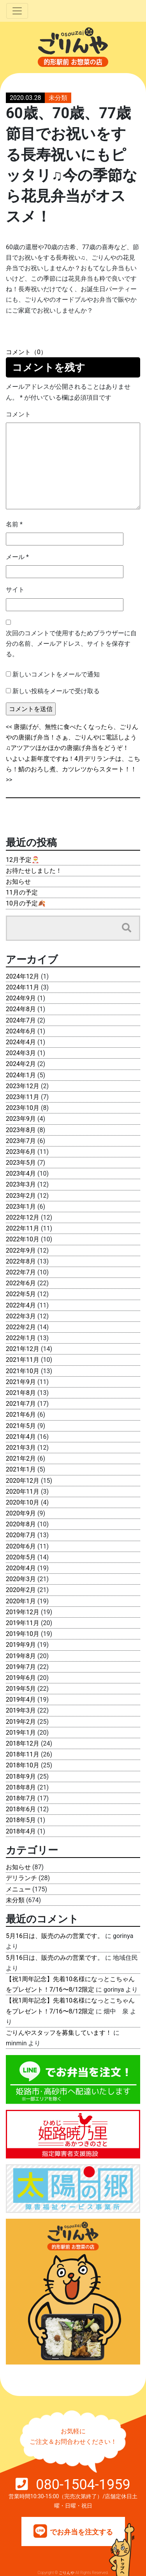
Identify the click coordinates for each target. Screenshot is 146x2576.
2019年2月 (21, 1721)
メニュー (18, 1889)
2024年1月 (21, 1075)
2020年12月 (22, 1480)
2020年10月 (22, 1502)
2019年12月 (22, 1612)
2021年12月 (22, 1349)
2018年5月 (21, 1820)
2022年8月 (21, 1261)
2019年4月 (21, 1699)
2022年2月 (21, 1327)
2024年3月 (21, 1053)
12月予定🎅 (22, 859)
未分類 (58, 97)
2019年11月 (22, 1623)
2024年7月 (21, 1020)
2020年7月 (21, 1535)
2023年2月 (21, 1195)
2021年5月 (21, 1426)
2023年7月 (21, 1141)
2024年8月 (21, 1009)
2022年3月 (21, 1316)
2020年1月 (21, 1601)
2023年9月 (21, 1118)
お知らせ (18, 881)
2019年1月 (21, 1732)
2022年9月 (21, 1250)
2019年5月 (21, 1688)
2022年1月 (21, 1338)
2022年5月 (21, 1294)
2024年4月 (21, 1042)
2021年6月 (21, 1414)
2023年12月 (22, 1086)
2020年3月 (21, 1579)
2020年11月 (22, 1491)
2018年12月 (22, 1743)
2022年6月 (21, 1283)
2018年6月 (21, 1809)
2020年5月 (21, 1557)
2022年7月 (21, 1272)
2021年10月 (22, 1371)
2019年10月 (22, 1634)
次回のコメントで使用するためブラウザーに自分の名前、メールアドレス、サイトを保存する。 (71, 643)
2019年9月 (21, 1644)
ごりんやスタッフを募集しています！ (59, 2032)
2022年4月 (21, 1305)
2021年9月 (21, 1382)
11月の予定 (22, 892)
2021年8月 (21, 1392)
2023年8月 (21, 1130)
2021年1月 (21, 1469)
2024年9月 (21, 998)
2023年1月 (21, 1206)
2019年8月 (21, 1656)
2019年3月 (21, 1710)
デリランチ (21, 1878)
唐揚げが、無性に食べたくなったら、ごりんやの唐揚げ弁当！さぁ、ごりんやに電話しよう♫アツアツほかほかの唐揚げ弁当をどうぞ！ (72, 737)
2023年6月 (21, 1151)
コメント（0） (26, 352)
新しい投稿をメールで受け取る (56, 691)
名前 (14, 524)
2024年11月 (22, 987)
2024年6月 (21, 1031)
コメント (18, 414)
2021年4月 (21, 1436)
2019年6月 (21, 1677)
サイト (15, 589)
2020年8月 (21, 1524)
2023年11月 (22, 1097)
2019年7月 (21, 1667)
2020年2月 (21, 1590)
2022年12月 (22, 1217)
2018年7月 (21, 1798)
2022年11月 (22, 1228)
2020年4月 (21, 1568)
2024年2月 (21, 1064)
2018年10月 (22, 1765)
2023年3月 (21, 1184)
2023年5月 (21, 1162)
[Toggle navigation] (17, 11)
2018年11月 (22, 1754)
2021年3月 (21, 1447)
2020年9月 (21, 1513)
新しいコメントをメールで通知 (56, 674)
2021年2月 (21, 1458)
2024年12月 (22, 976)
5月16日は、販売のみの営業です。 (55, 1936)
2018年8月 (21, 1787)
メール (17, 557)
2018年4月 (21, 1831)
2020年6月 (21, 1546)
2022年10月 (22, 1239)
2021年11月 (22, 1359)
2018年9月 (21, 1776)
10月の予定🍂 (26, 903)
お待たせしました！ (34, 870)
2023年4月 (21, 1173)
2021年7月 (21, 1403)
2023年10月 (22, 1107)
